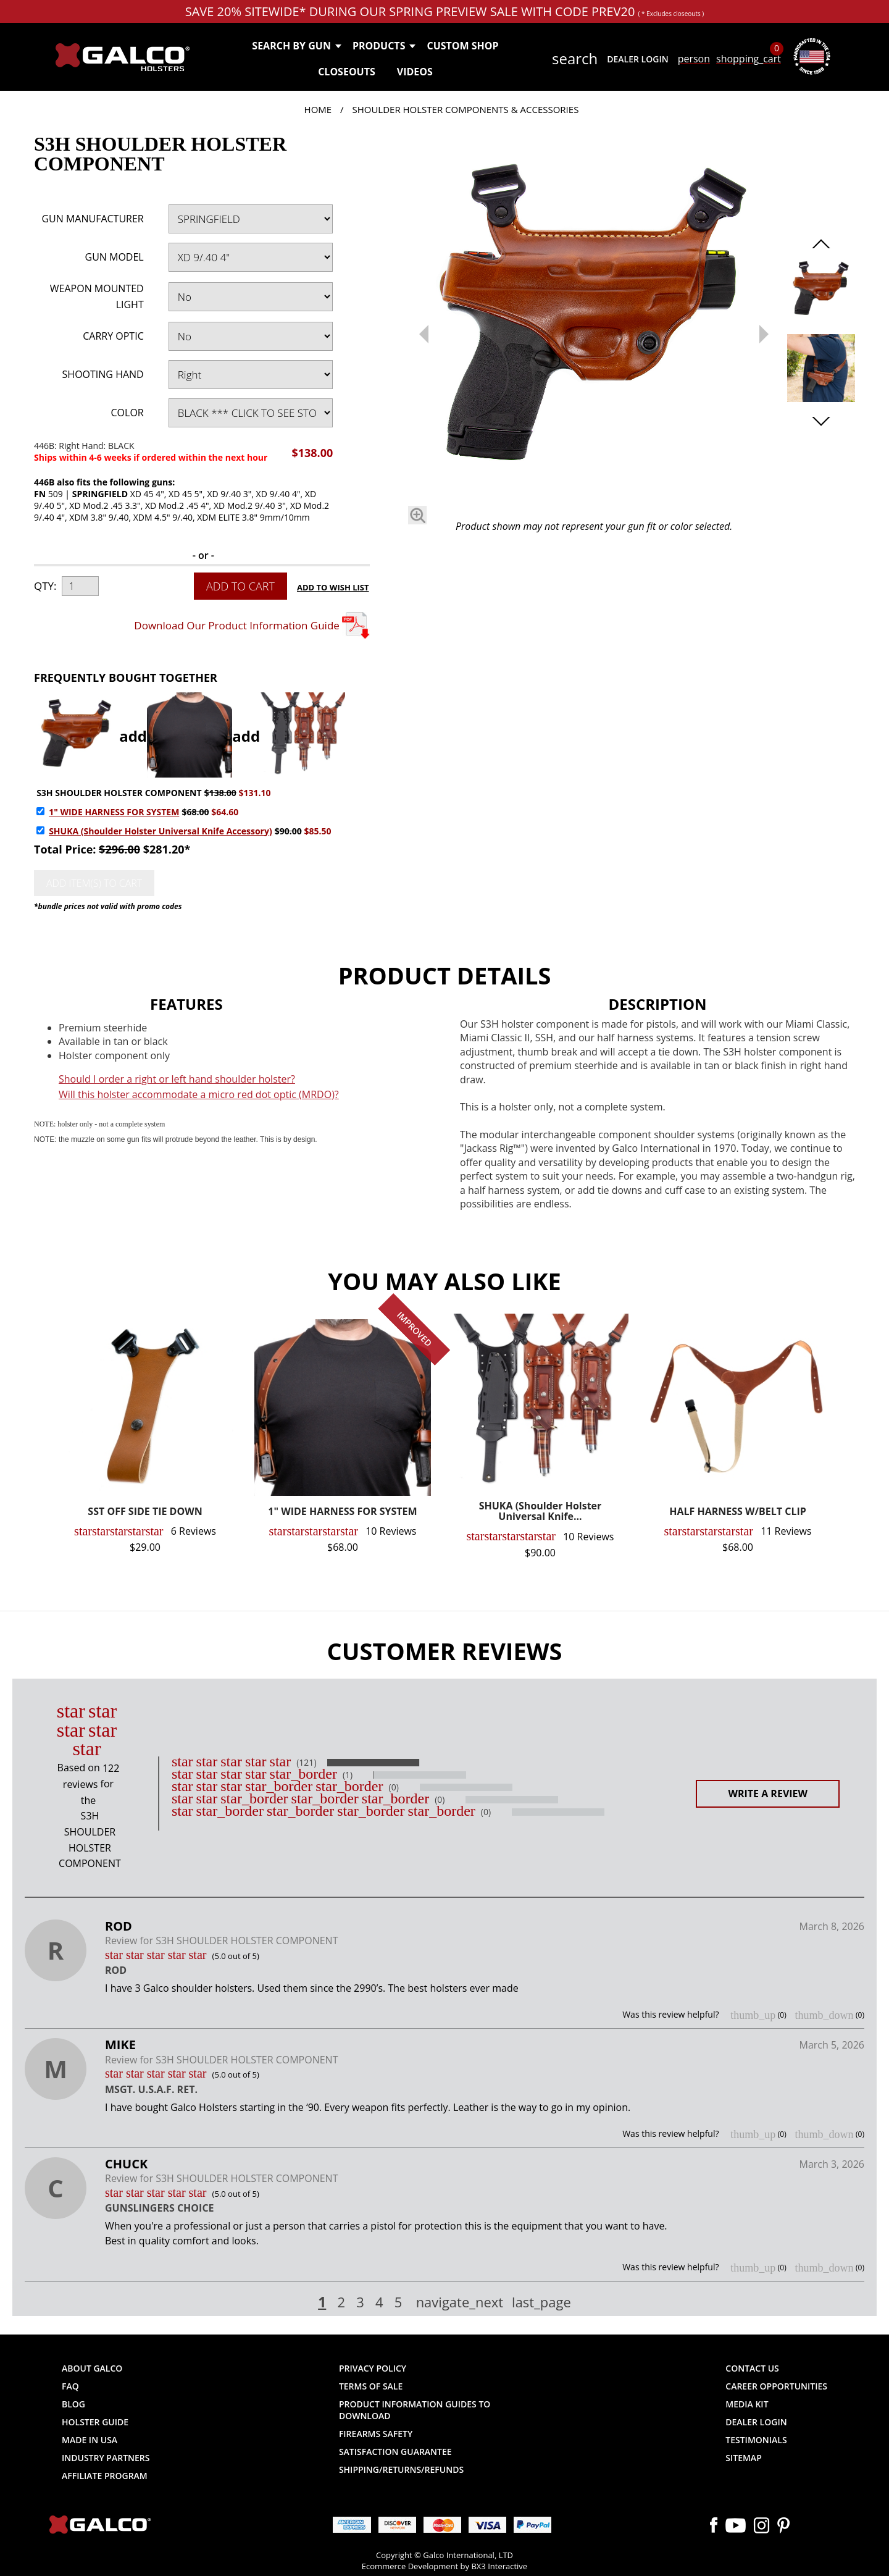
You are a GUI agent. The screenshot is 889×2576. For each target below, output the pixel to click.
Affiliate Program (105, 2476)
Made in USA (89, 2440)
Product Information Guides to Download (414, 2410)
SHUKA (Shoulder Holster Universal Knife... (540, 1512)
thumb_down (824, 2015)
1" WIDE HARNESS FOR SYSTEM (114, 812)
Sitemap (743, 2458)
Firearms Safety (375, 2434)
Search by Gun (296, 45)
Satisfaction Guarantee (395, 2451)
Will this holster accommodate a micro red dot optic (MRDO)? (199, 1094)
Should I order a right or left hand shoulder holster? (177, 1079)
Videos (415, 71)
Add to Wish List (333, 587)
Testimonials (756, 2440)
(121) (306, 1763)
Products (384, 45)
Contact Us (752, 2368)
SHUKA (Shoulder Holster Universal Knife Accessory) (160, 831)
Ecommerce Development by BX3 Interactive (444, 2566)
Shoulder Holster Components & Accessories (465, 109)
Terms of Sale (371, 2386)
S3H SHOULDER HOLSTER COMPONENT (118, 793)
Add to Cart (240, 586)
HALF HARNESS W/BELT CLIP (737, 1512)
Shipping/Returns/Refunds (401, 2469)
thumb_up (752, 2015)
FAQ (70, 2386)
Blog (73, 2404)
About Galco (92, 2368)
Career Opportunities (776, 2386)
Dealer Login (637, 59)
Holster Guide (95, 2422)
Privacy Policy (372, 2368)
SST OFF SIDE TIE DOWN (145, 1512)
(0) (394, 1787)
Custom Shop (462, 45)
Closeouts (346, 71)
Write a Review (768, 1793)
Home (318, 109)
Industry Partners (106, 2458)
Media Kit (746, 2404)
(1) (348, 1775)
